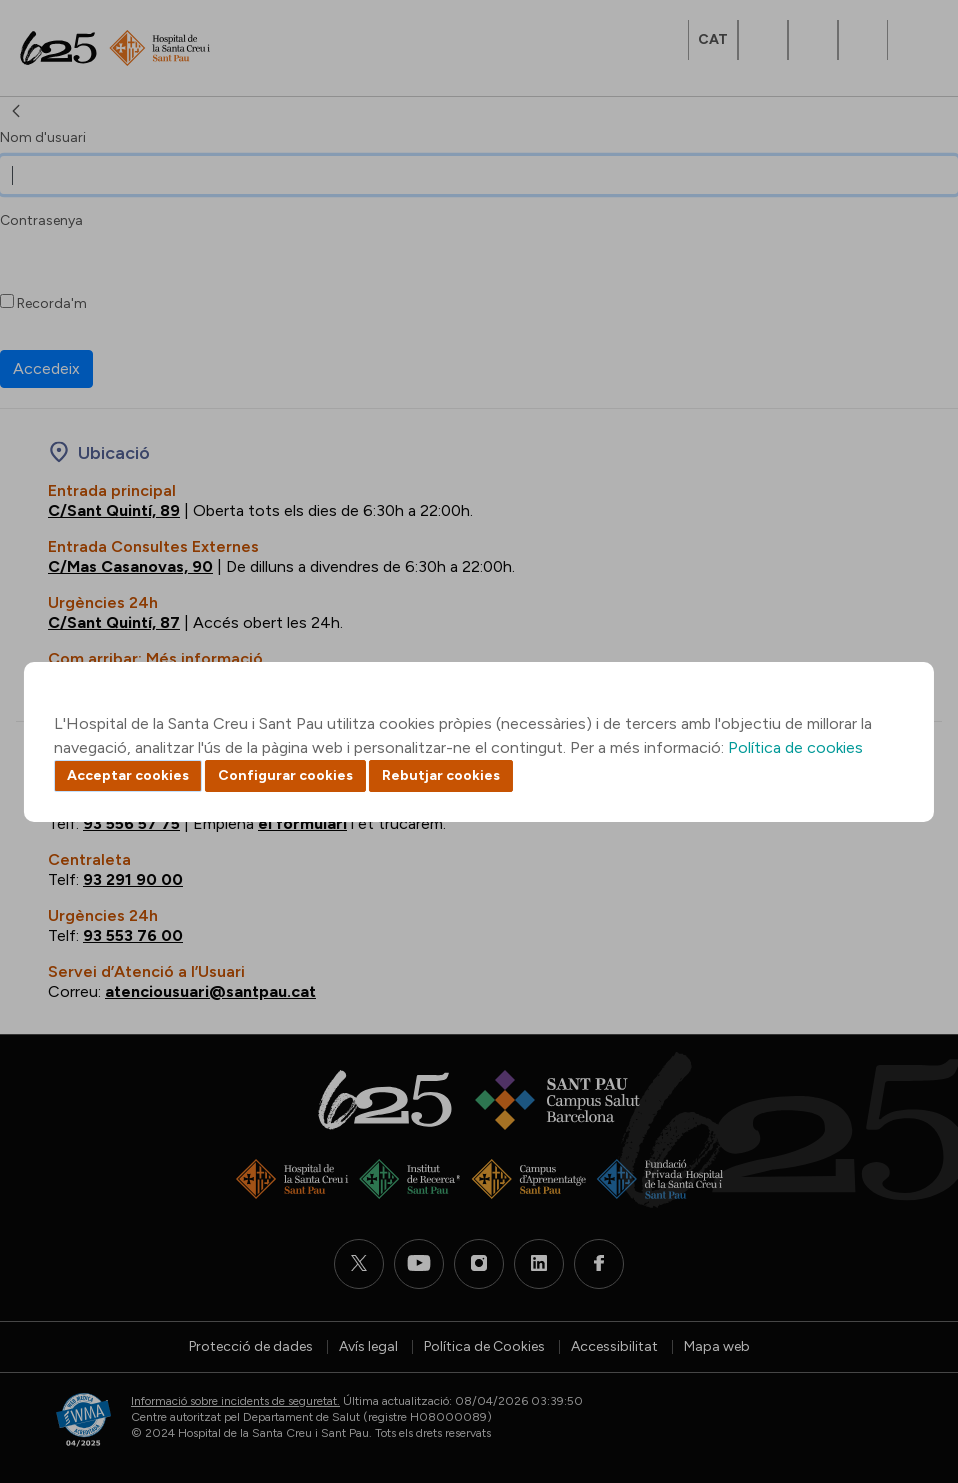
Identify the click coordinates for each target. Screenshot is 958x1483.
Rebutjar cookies (441, 775)
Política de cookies (795, 747)
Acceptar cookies (128, 775)
